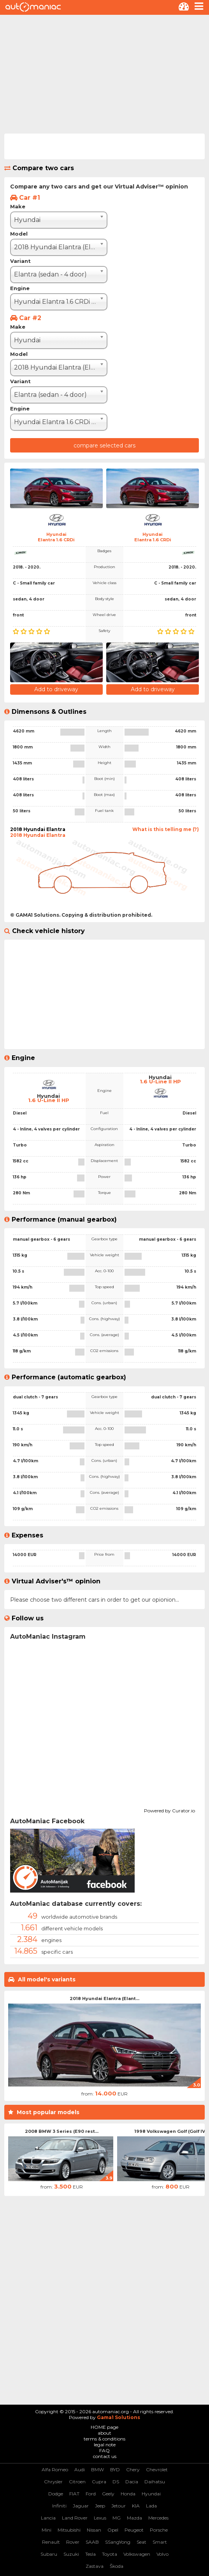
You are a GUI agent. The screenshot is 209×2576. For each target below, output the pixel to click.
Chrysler (53, 2481)
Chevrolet (157, 2469)
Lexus (100, 2518)
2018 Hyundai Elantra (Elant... (104, 1998)
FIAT (74, 2494)
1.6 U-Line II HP (48, 1100)
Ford (91, 2494)
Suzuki (71, 2554)
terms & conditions (104, 2439)
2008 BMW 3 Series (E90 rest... (61, 2131)
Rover (72, 2542)
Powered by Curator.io (169, 1810)
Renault (51, 2542)
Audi (79, 2469)
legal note (105, 2444)
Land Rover (75, 2518)
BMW (97, 2469)
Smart (160, 2542)
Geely (108, 2494)
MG (116, 2518)
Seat (141, 2542)
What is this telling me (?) (165, 829)
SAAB (92, 2542)
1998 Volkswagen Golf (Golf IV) (170, 2131)
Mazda (134, 2518)
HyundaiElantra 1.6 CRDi (56, 537)
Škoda (116, 2566)
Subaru (48, 2554)
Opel (112, 2530)
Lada (151, 2506)
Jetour (118, 2506)
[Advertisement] (104, 73)
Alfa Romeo (55, 2469)
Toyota (109, 2554)
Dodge (55, 2494)
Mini (46, 2530)
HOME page (104, 2427)
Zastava (95, 2566)
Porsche (159, 2530)
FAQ (104, 2450)
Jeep (100, 2506)
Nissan (94, 2530)
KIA (136, 2506)
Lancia (48, 2518)
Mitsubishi (69, 2530)
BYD (115, 2469)
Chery (133, 2469)
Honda (128, 2494)
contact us (104, 2456)
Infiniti (59, 2506)
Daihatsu (154, 2481)
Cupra (99, 2481)
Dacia (131, 2481)
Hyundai (151, 2494)
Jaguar (81, 2506)
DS (115, 2481)
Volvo (162, 2554)
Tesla (90, 2554)
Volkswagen (136, 2554)
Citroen (77, 2481)
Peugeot (134, 2530)
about (104, 2433)
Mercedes (158, 2518)
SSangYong (117, 2542)
